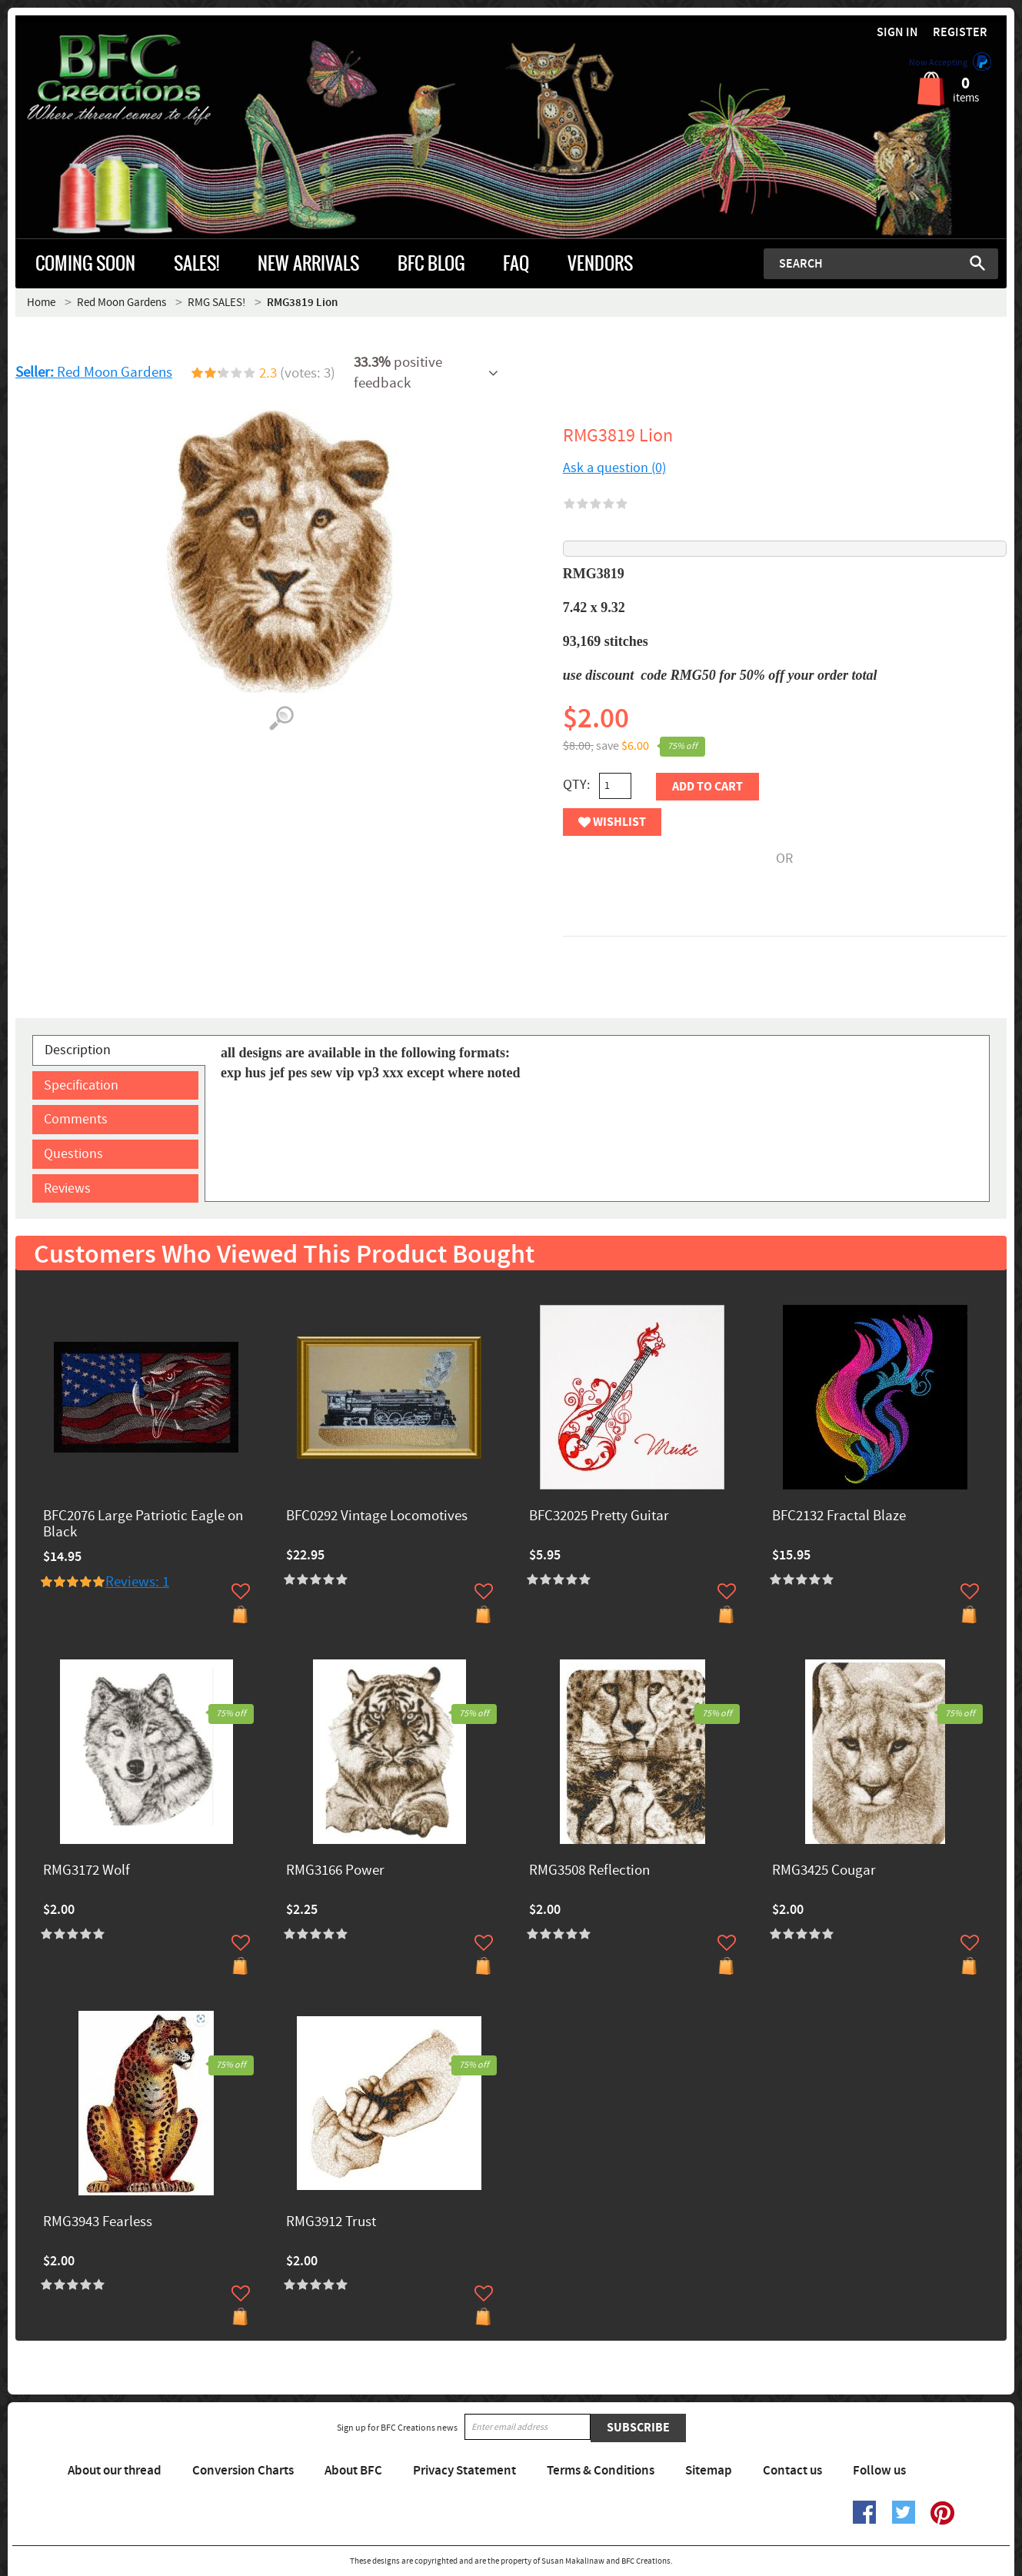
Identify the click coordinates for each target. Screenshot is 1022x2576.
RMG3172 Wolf (86, 1871)
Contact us (792, 2470)
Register (960, 33)
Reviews (67, 1188)
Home (41, 302)
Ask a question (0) (614, 468)
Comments (76, 1119)
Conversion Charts (243, 2470)
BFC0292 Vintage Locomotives (377, 1517)
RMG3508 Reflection (589, 1871)
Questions (73, 1154)
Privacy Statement (464, 2470)
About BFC (353, 2470)
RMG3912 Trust (331, 2223)
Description (78, 1050)
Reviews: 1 (137, 1582)
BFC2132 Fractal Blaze (839, 1517)
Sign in (897, 33)
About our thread (114, 2470)
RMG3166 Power (335, 1871)
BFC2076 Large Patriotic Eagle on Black (143, 1525)
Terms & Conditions (600, 2470)
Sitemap (708, 2470)
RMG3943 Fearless (97, 2223)
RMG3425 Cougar (824, 1871)
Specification (81, 1085)
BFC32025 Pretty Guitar (599, 1517)
